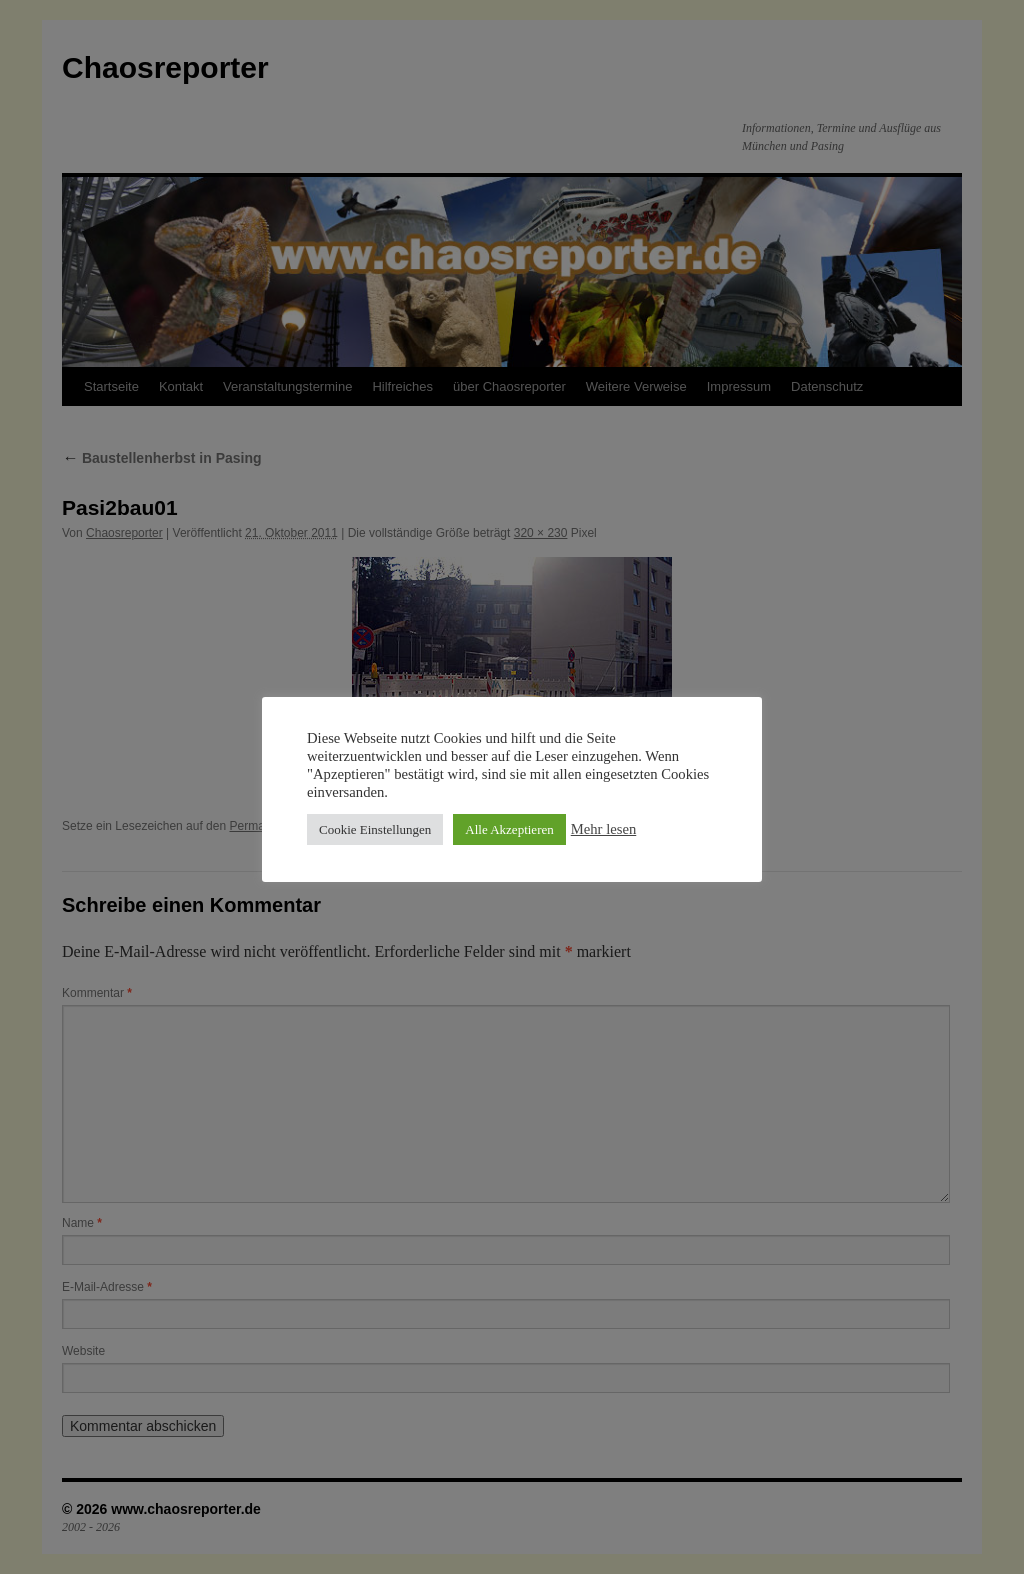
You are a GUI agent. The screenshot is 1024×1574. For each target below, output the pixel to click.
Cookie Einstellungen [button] (375, 829)
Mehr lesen (604, 829)
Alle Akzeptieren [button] (509, 829)
